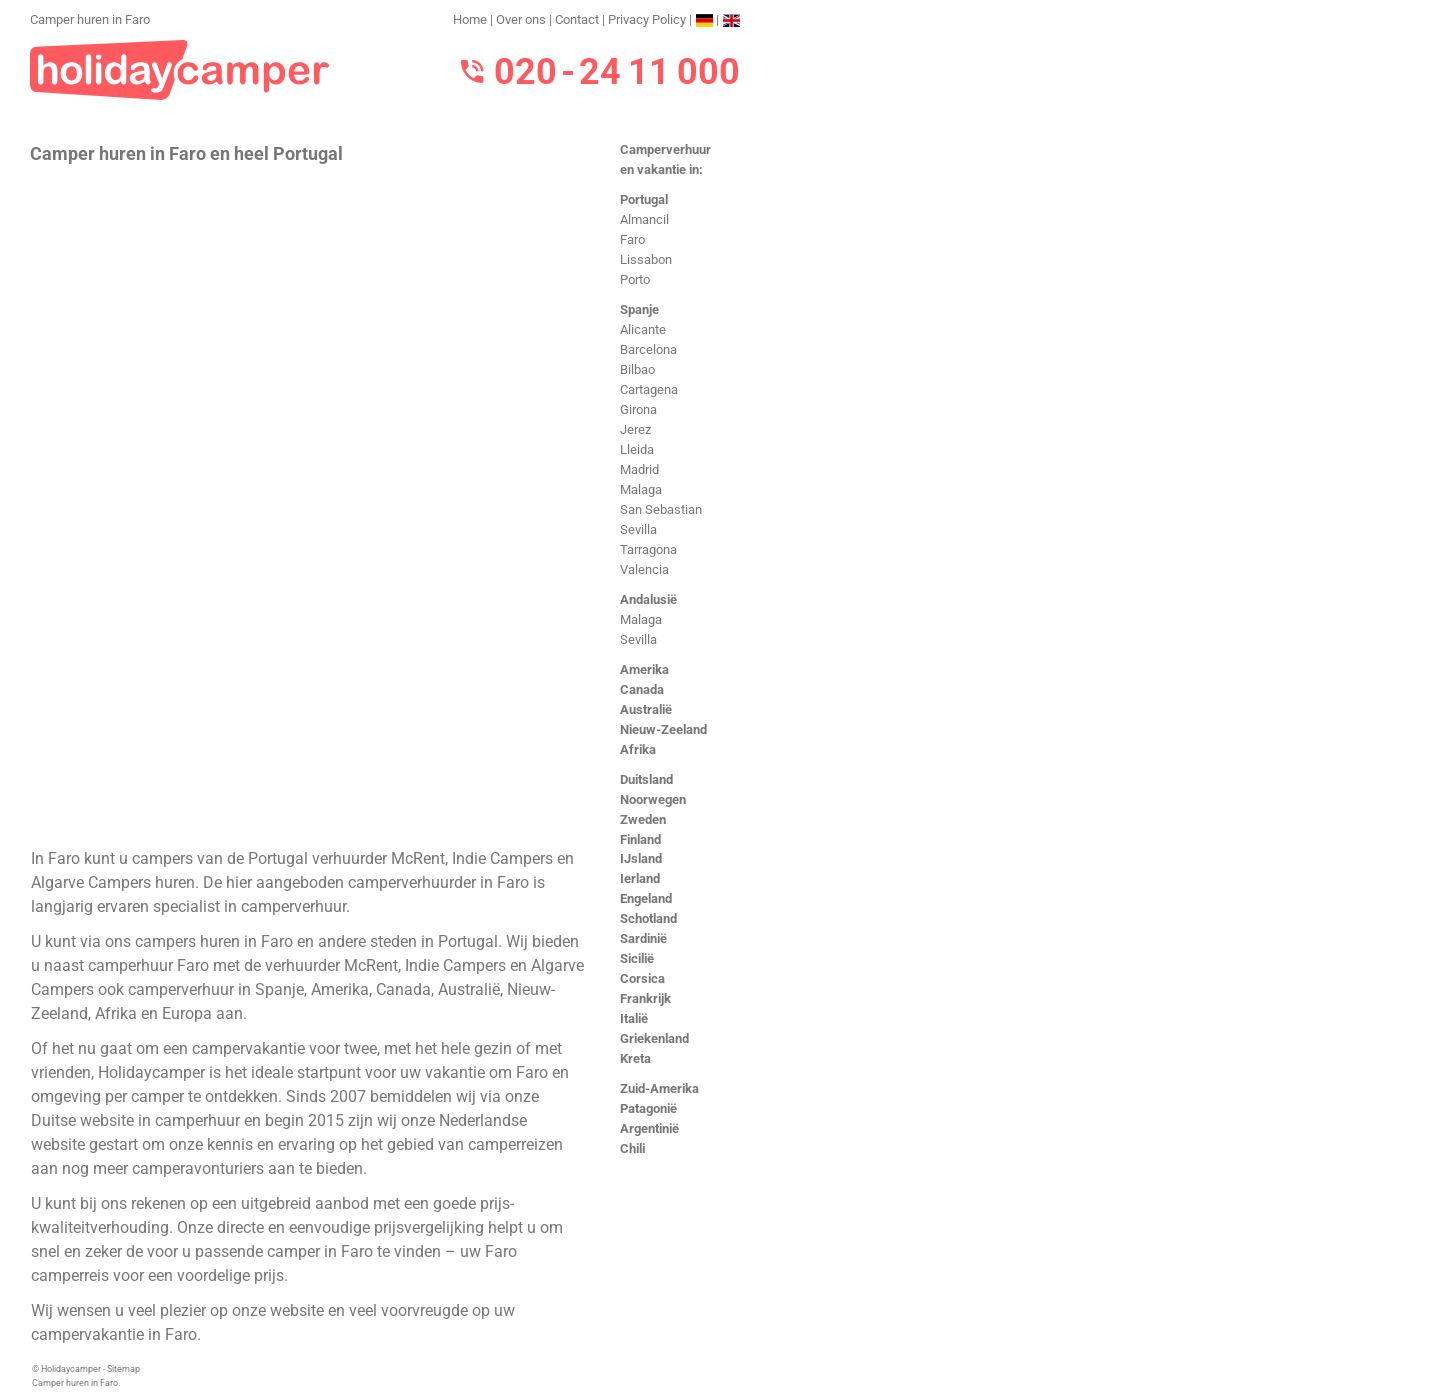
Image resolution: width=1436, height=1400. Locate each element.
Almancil (644, 219)
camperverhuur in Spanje (216, 989)
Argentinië (649, 1128)
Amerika (644, 669)
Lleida (637, 449)
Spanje (639, 309)
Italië (634, 1018)
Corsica (642, 978)
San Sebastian (661, 509)
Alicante (643, 329)
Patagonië (648, 1108)
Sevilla (638, 529)
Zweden (643, 819)
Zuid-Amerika (659, 1088)
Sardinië (643, 938)
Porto (635, 279)
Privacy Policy (647, 19)
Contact (577, 19)
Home (470, 19)
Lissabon (646, 259)
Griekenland (654, 1038)
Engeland (646, 898)
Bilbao (637, 369)
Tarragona (648, 549)
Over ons (521, 19)
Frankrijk (645, 998)
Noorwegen (653, 799)
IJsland (641, 858)
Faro (632, 239)
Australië (646, 709)
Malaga (641, 489)
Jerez (635, 429)
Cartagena (649, 389)
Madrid (639, 469)
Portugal (644, 199)
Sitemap (123, 1369)
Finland (640, 839)
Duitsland (646, 779)
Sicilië (637, 958)
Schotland (648, 918)
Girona (638, 409)
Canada (642, 689)
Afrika (638, 749)
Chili (632, 1148)
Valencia (644, 569)
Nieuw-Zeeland (663, 729)
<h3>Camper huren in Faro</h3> (307, 504)
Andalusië (648, 599)
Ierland (640, 878)
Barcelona (648, 349)
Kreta (635, 1058)
